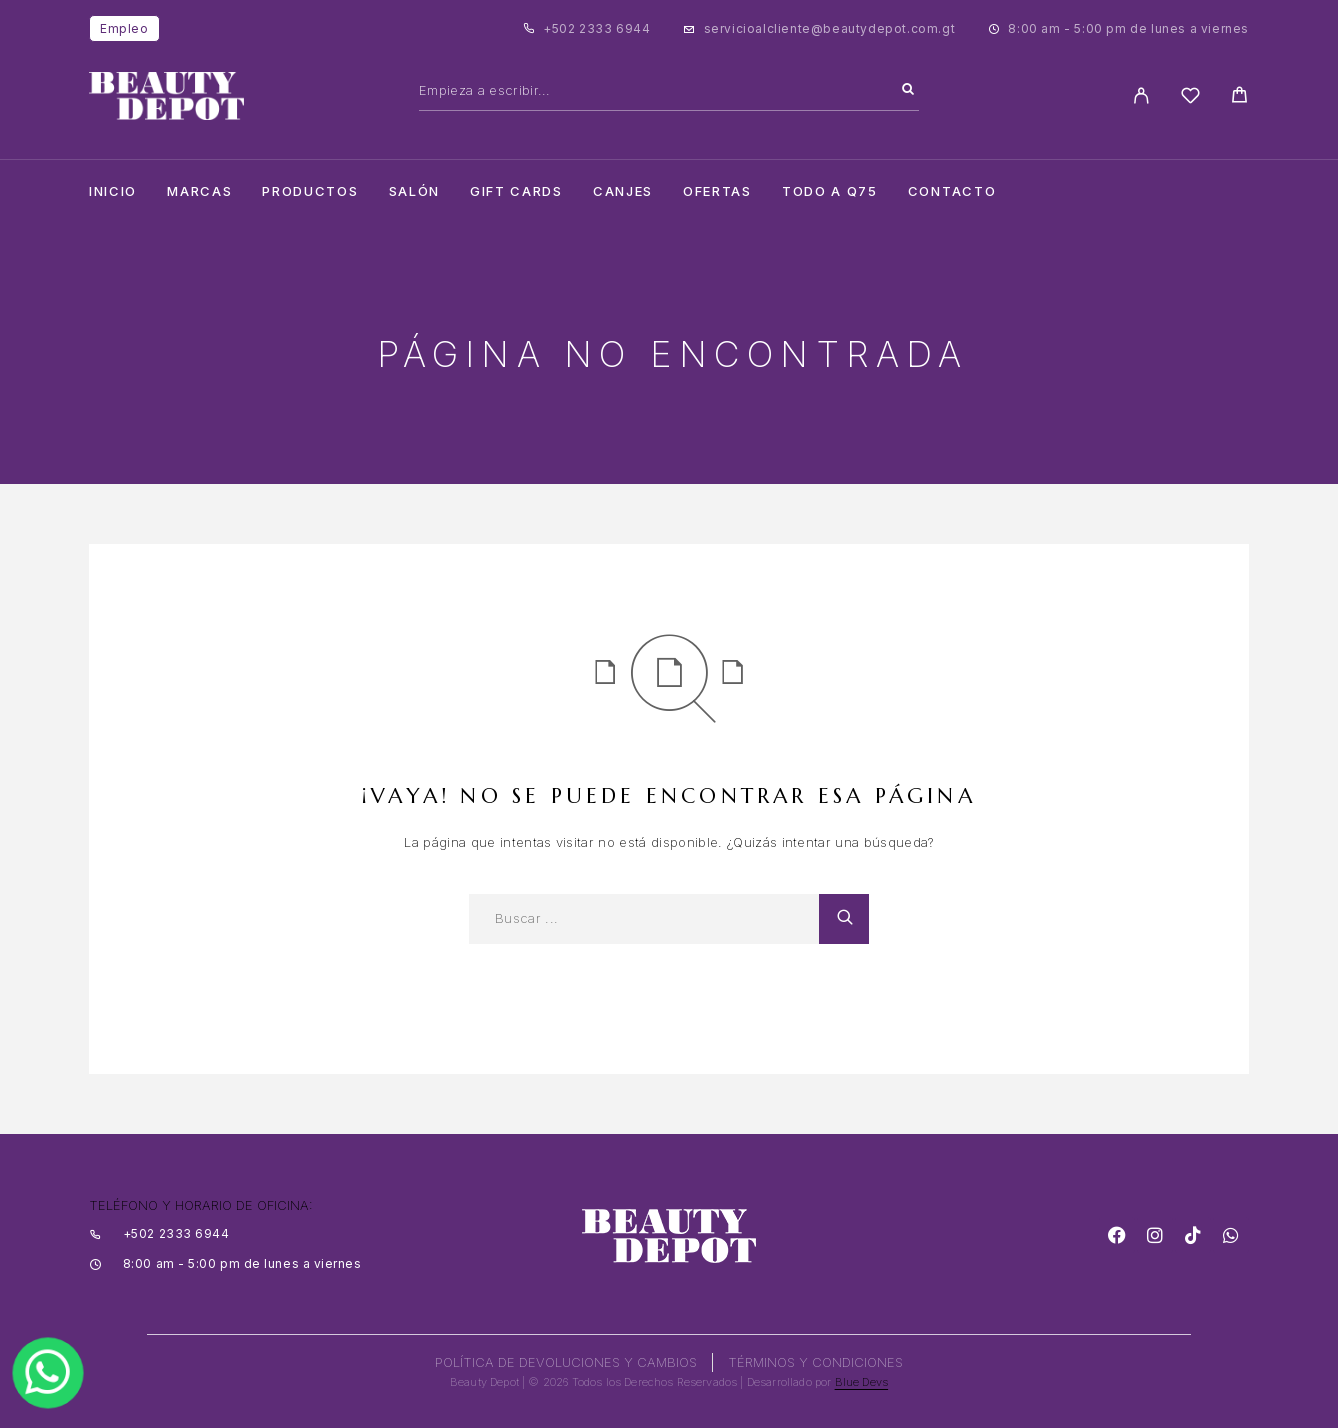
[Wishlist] (1190, 98)
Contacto (952, 191)
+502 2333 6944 (596, 28)
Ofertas (717, 191)
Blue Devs (862, 1382)
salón (414, 191)
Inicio (113, 191)
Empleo (124, 28)
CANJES (623, 191)
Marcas (199, 191)
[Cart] (1239, 97)
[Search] (908, 90)
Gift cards (516, 191)
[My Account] (1141, 95)
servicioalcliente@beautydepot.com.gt (830, 28)
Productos (310, 191)
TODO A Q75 (830, 191)
